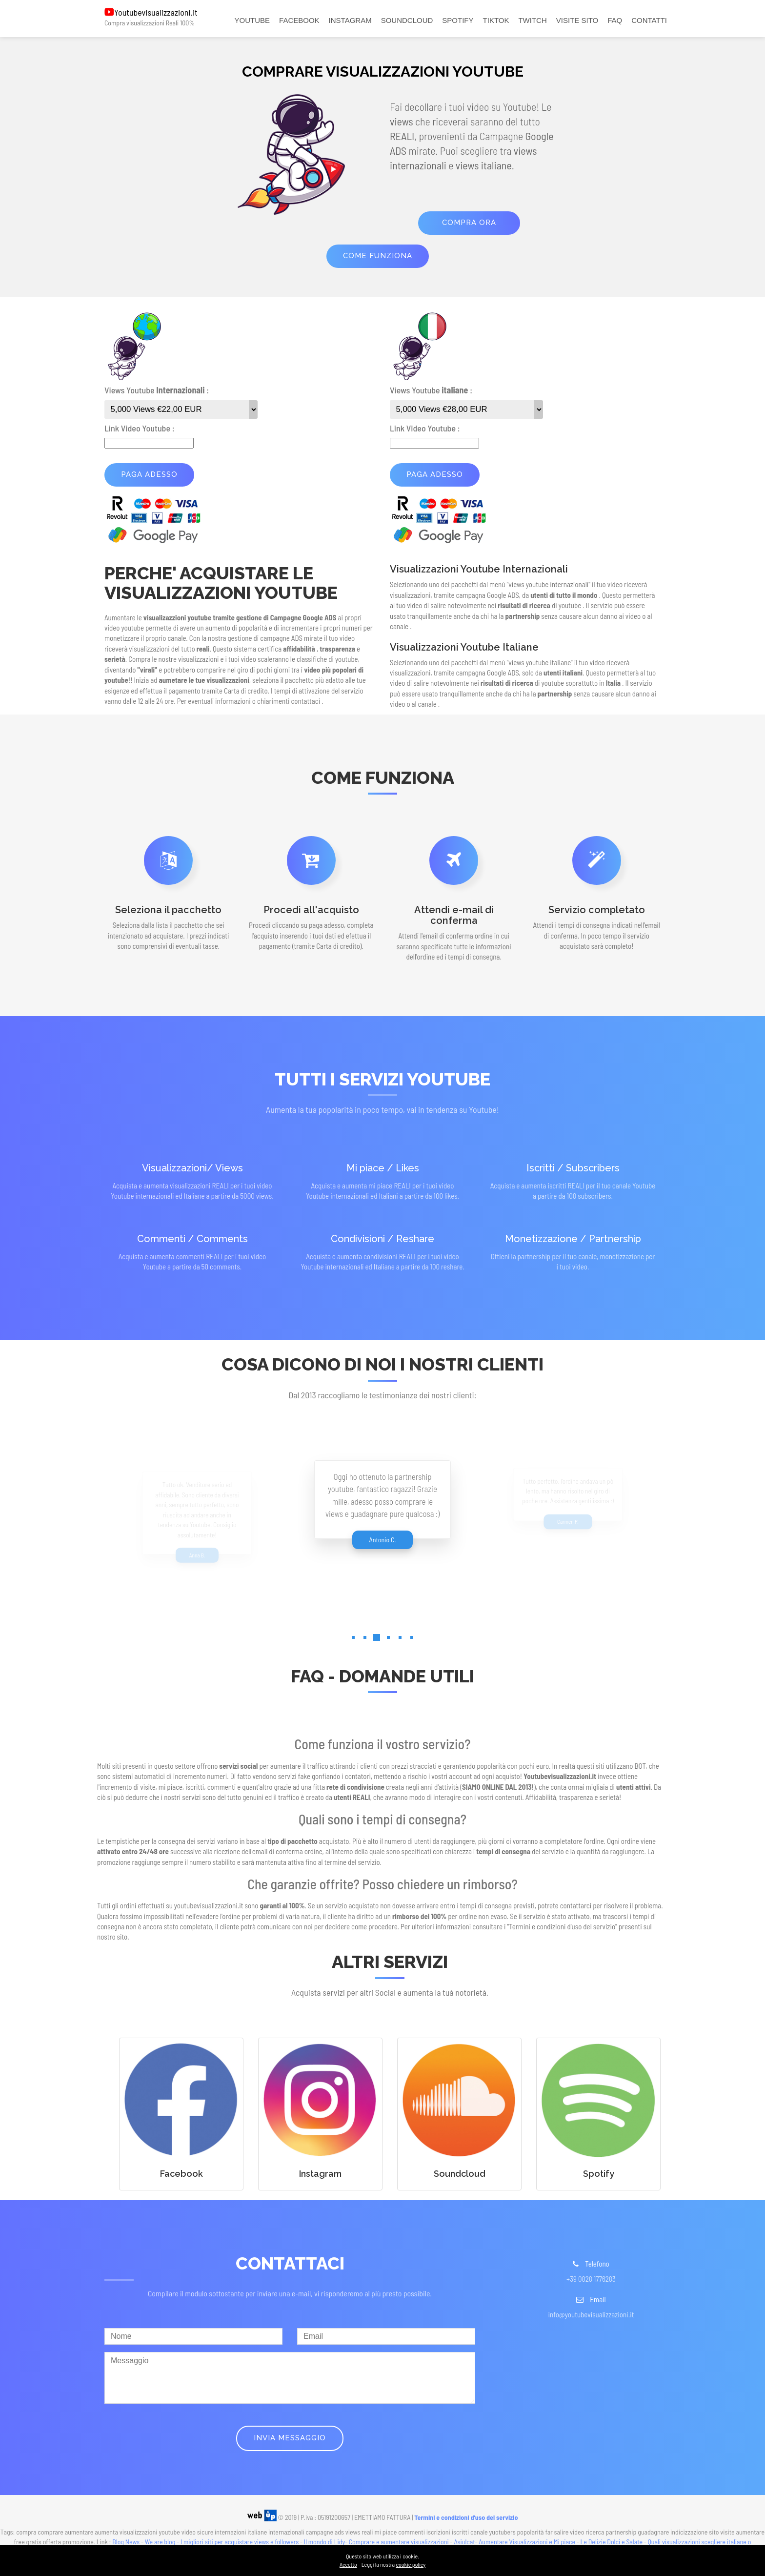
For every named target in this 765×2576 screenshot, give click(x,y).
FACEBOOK (299, 20)
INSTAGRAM (350, 20)
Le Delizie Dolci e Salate (612, 2541)
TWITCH (532, 20)
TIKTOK (496, 20)
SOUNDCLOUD (407, 20)
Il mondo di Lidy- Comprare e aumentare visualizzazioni (376, 2541)
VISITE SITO (577, 20)
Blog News (126, 2541)
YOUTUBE (252, 20)
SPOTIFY (457, 20)
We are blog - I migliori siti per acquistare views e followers (222, 2541)
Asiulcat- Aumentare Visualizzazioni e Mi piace (514, 2541)
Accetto (348, 2564)
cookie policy (411, 2564)
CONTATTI (649, 20)
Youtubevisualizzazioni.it (156, 12)
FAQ (614, 20)
